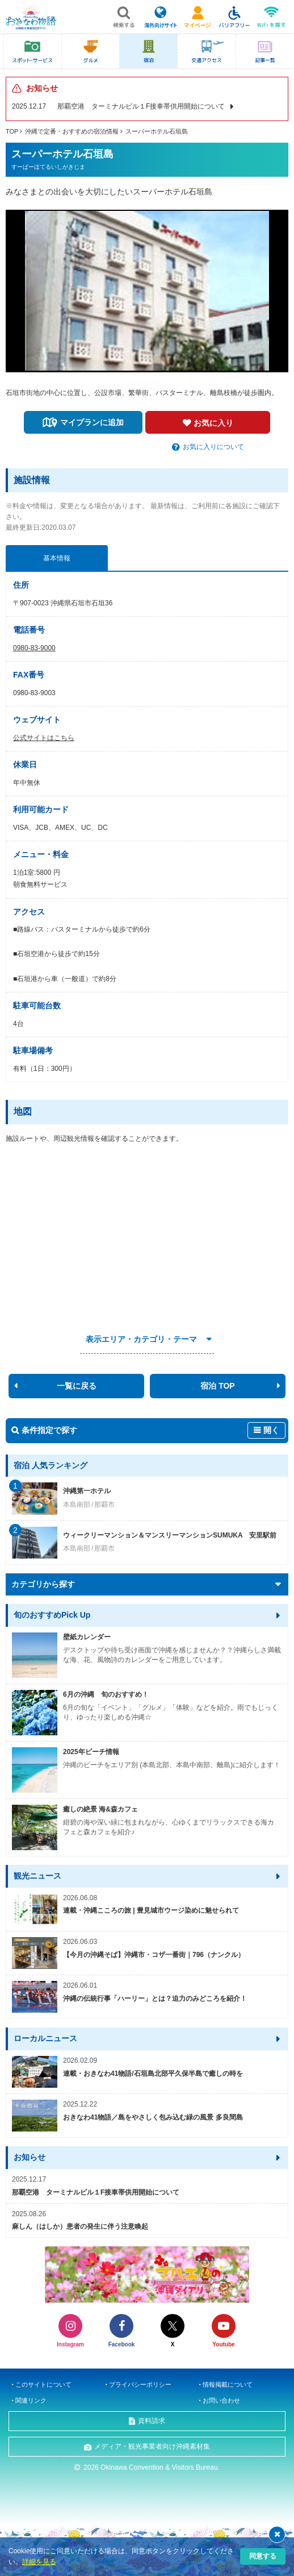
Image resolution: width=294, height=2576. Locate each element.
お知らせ (29, 2157)
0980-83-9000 (34, 648)
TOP (12, 131)
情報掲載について (228, 2384)
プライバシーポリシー (140, 2384)
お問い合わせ (221, 2400)
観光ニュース (37, 1875)
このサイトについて (43, 2384)
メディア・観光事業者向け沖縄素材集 (152, 2446)
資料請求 (151, 2421)
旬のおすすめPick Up (52, 1614)
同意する (262, 2556)
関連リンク (31, 2400)
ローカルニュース (45, 2038)
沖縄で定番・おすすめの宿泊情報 (72, 131)
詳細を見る (39, 2562)
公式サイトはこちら (43, 738)
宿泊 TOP (217, 1385)
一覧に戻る (76, 1385)
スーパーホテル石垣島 (156, 131)
